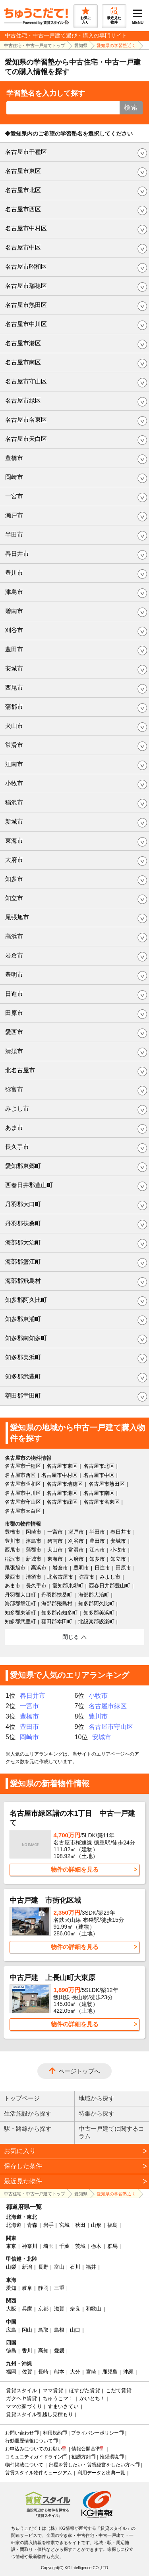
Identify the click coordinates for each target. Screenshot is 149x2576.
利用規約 (52, 2433)
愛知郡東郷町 (23, 1165)
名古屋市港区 (23, 343)
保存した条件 (23, 2166)
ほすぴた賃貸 (84, 2390)
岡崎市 (14, 477)
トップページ (22, 2098)
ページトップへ (79, 2071)
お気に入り (20, 2150)
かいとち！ (92, 2398)
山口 (75, 2330)
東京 (11, 2246)
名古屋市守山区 (26, 381)
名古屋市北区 (23, 190)
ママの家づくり (24, 2406)
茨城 (80, 2246)
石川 (75, 2267)
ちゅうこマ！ (58, 2398)
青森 (32, 2225)
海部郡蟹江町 (23, 1261)
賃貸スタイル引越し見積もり (39, 2414)
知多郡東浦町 (23, 1319)
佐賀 (27, 2372)
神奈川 (29, 2246)
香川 (27, 2351)
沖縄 (128, 2372)
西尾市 (14, 687)
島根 (59, 2330)
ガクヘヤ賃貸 (21, 2398)
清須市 (14, 1051)
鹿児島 (110, 2372)
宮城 (64, 2225)
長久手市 (17, 1146)
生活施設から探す (28, 2113)
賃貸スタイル (21, 2390)
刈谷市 (14, 630)
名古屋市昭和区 (26, 266)
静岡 (43, 2288)
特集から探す (96, 2113)
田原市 (14, 1012)
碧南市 (14, 611)
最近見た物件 (23, 2181)
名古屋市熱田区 (26, 304)
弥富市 (14, 1089)
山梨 (11, 2267)
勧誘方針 (81, 2457)
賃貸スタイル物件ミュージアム (38, 2473)
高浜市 (14, 936)
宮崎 (91, 2372)
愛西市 (14, 1031)
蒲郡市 (14, 706)
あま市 (14, 1127)
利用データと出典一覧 (101, 2473)
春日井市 (17, 553)
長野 (43, 2267)
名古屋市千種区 (26, 151)
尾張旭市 (17, 917)
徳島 (11, 2351)
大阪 (11, 2309)
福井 (91, 2267)
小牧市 (14, 783)
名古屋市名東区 (26, 419)
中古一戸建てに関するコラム (111, 2132)
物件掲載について (24, 2465)
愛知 (11, 2288)
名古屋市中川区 (26, 324)
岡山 (27, 2330)
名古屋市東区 (23, 170)
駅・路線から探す (28, 2128)
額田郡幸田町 (23, 1395)
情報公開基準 (86, 2449)
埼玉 (48, 2246)
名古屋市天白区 (26, 438)
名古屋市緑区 (23, 400)
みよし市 (17, 1108)
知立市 (14, 898)
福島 (112, 2225)
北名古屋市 (20, 1070)
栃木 (96, 2246)
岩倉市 (14, 955)
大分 (75, 2372)
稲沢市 (14, 802)
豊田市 (14, 649)
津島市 (14, 591)
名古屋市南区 (23, 362)
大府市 (14, 859)
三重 (59, 2288)
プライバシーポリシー (95, 2433)
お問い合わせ (19, 2433)
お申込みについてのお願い (33, 2449)
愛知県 (80, 45)
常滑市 (14, 744)
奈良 (75, 2309)
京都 (43, 2309)
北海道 (13, 2225)
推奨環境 (109, 2457)
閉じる (70, 1637)
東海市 (14, 840)
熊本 (59, 2372)
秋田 (80, 2225)
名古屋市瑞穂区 (26, 285)
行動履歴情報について (29, 2441)
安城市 (14, 668)
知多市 (14, 878)
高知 (43, 2351)
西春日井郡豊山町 (29, 1185)
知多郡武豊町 (23, 1376)
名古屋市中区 (23, 247)
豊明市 (14, 974)
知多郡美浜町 (23, 1357)
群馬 (112, 2246)
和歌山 (93, 2309)
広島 (11, 2330)
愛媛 (59, 2351)
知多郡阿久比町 (26, 1299)
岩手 (48, 2225)
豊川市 (14, 572)
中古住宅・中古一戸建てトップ (34, 45)
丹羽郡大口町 (23, 1204)
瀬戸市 (14, 515)
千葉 (64, 2246)
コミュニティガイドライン (33, 2457)
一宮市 (14, 496)
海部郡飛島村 (23, 1280)
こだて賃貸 (119, 2390)
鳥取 (43, 2330)
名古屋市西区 (23, 209)
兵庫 (27, 2309)
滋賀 (59, 2309)
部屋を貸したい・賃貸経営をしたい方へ (92, 2465)
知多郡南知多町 (26, 1338)
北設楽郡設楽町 (96, 1621)
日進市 (14, 993)
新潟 (27, 2267)
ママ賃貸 (53, 2390)
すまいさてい (63, 2406)
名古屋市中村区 (26, 228)
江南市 (14, 764)
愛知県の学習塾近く (116, 45)
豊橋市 (14, 457)
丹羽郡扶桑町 (23, 1223)
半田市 (14, 534)
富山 (59, 2267)
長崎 (43, 2372)
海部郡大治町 (23, 1242)
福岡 (11, 2372)
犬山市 (14, 725)
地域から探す (96, 2098)
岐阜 (27, 2288)
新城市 (14, 821)
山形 (96, 2225)
